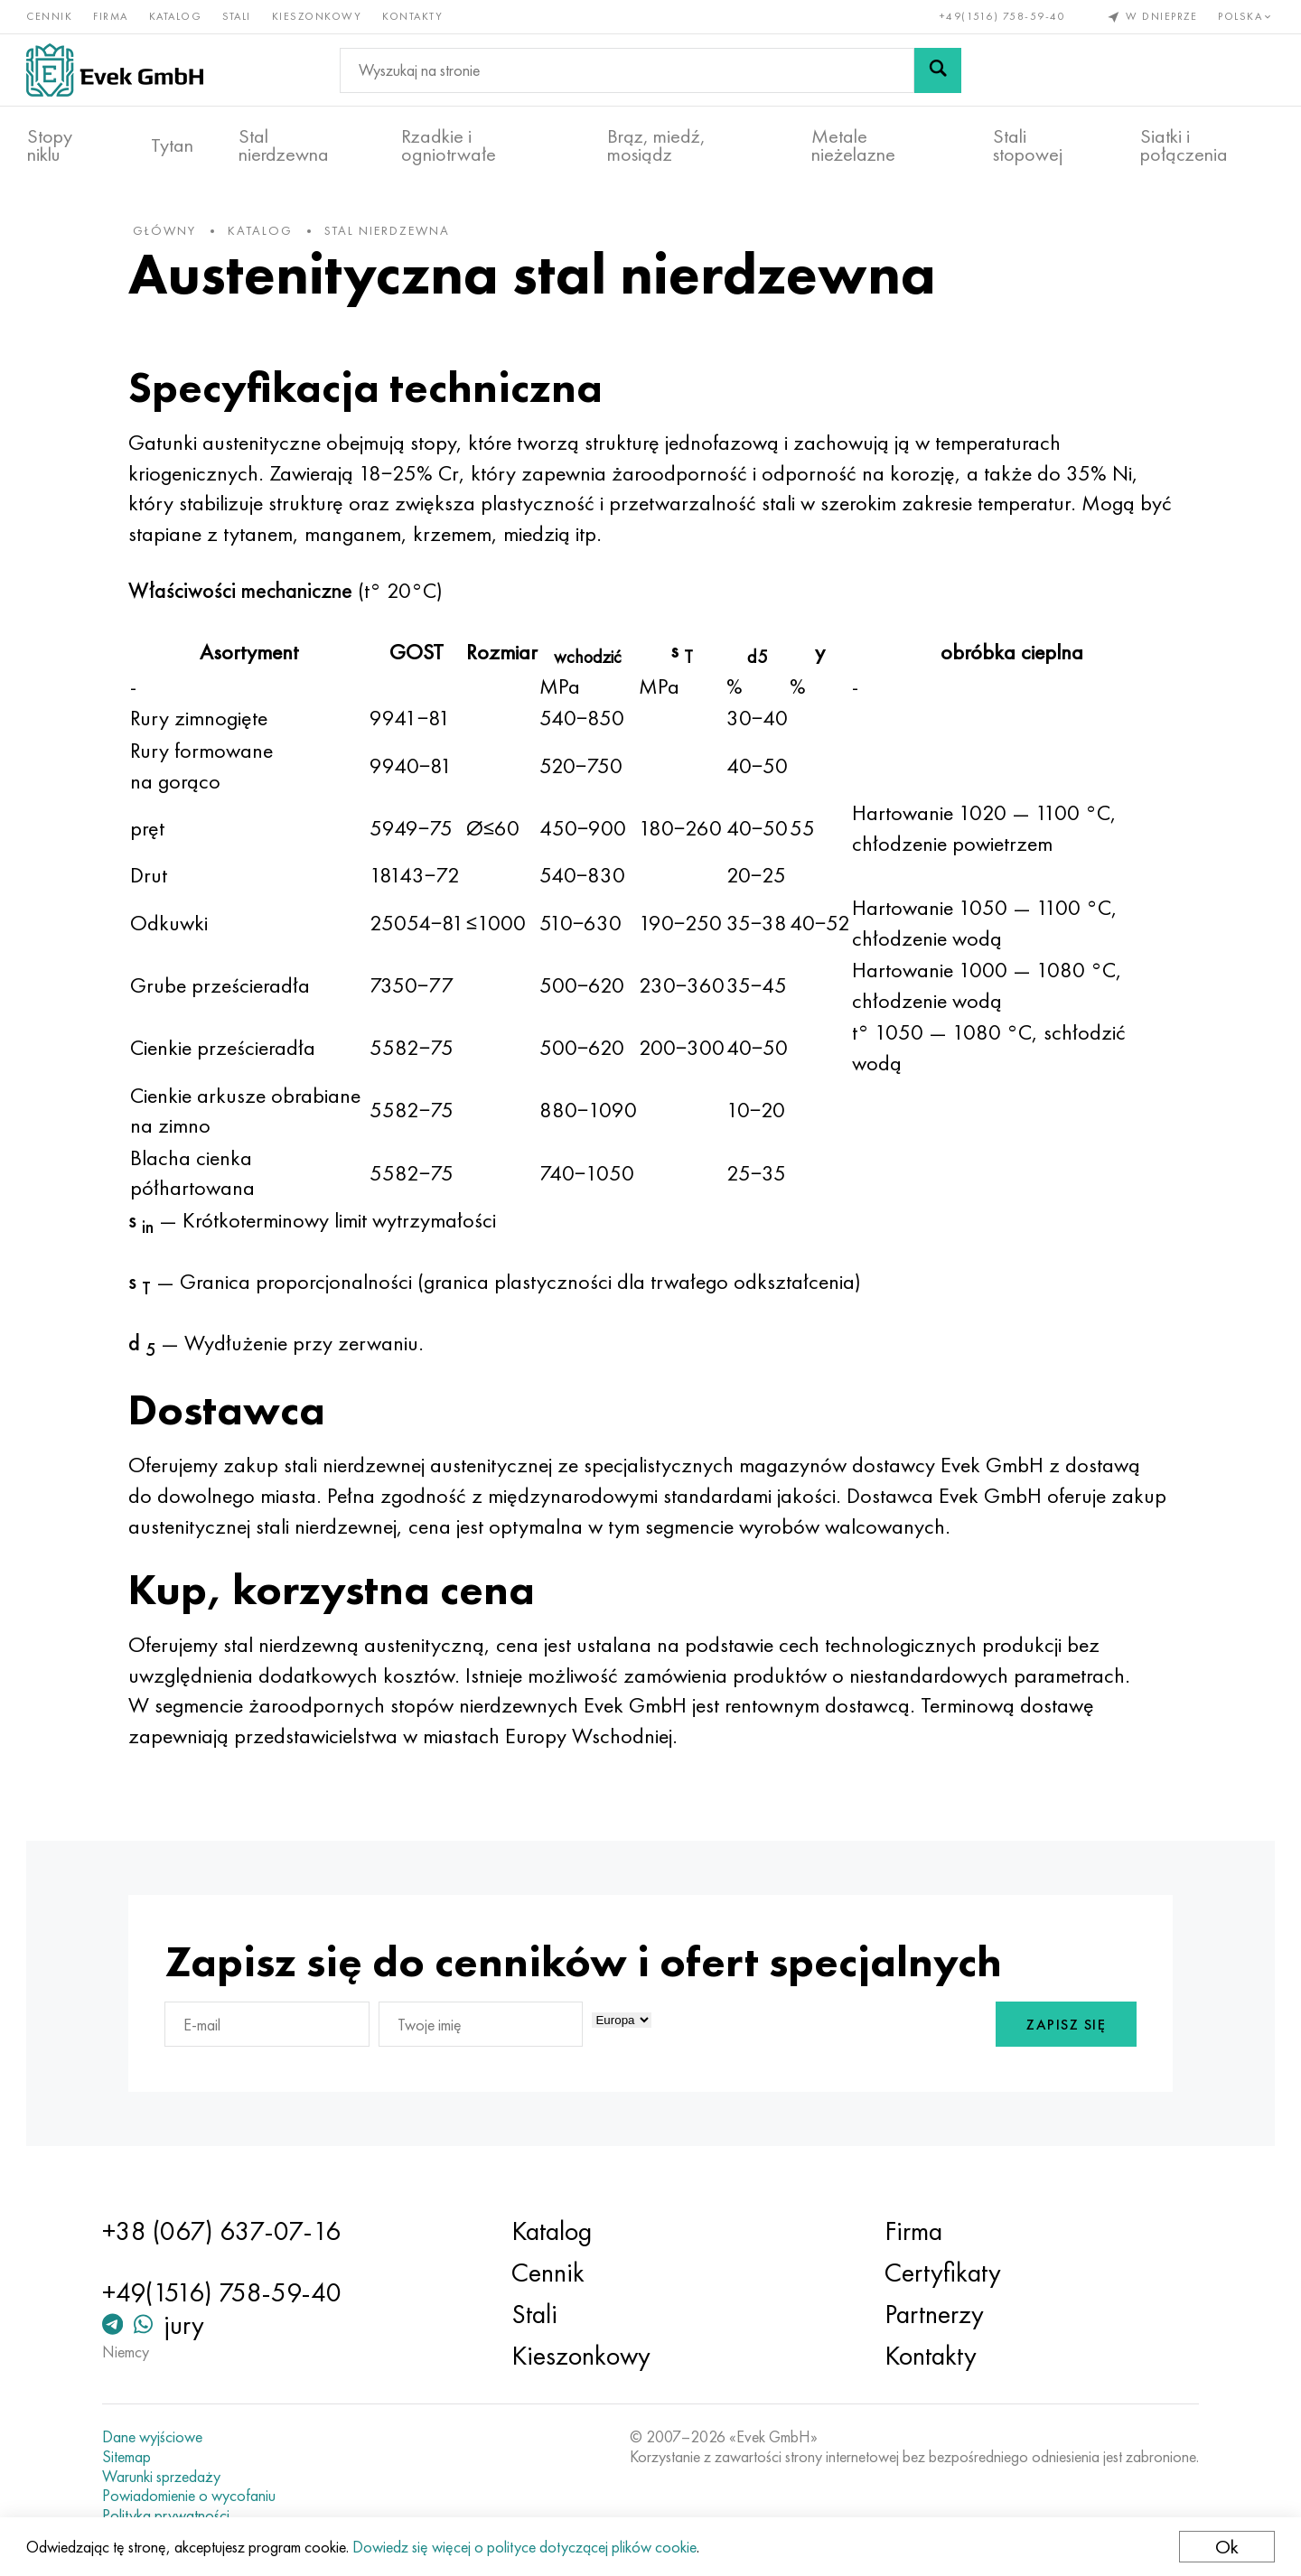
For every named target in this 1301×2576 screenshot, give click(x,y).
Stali (237, 16)
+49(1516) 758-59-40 (1002, 16)
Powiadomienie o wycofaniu (192, 2496)
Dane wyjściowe (156, 2437)
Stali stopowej (1027, 145)
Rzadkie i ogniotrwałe (448, 145)
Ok (1226, 2547)
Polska (1246, 16)
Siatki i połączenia (1184, 145)
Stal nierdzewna (284, 145)
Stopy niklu (49, 145)
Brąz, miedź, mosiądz (656, 145)
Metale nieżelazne (853, 145)
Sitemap (130, 2457)
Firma (111, 16)
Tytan (172, 145)
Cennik (50, 16)
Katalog (176, 16)
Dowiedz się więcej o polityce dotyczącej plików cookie (525, 2546)
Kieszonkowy (318, 16)
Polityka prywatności (169, 2515)
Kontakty (413, 16)
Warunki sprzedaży (165, 2477)
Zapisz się (1061, 2028)
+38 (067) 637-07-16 (225, 2231)
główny (169, 234)
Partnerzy (932, 2314)
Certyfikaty (941, 2272)
